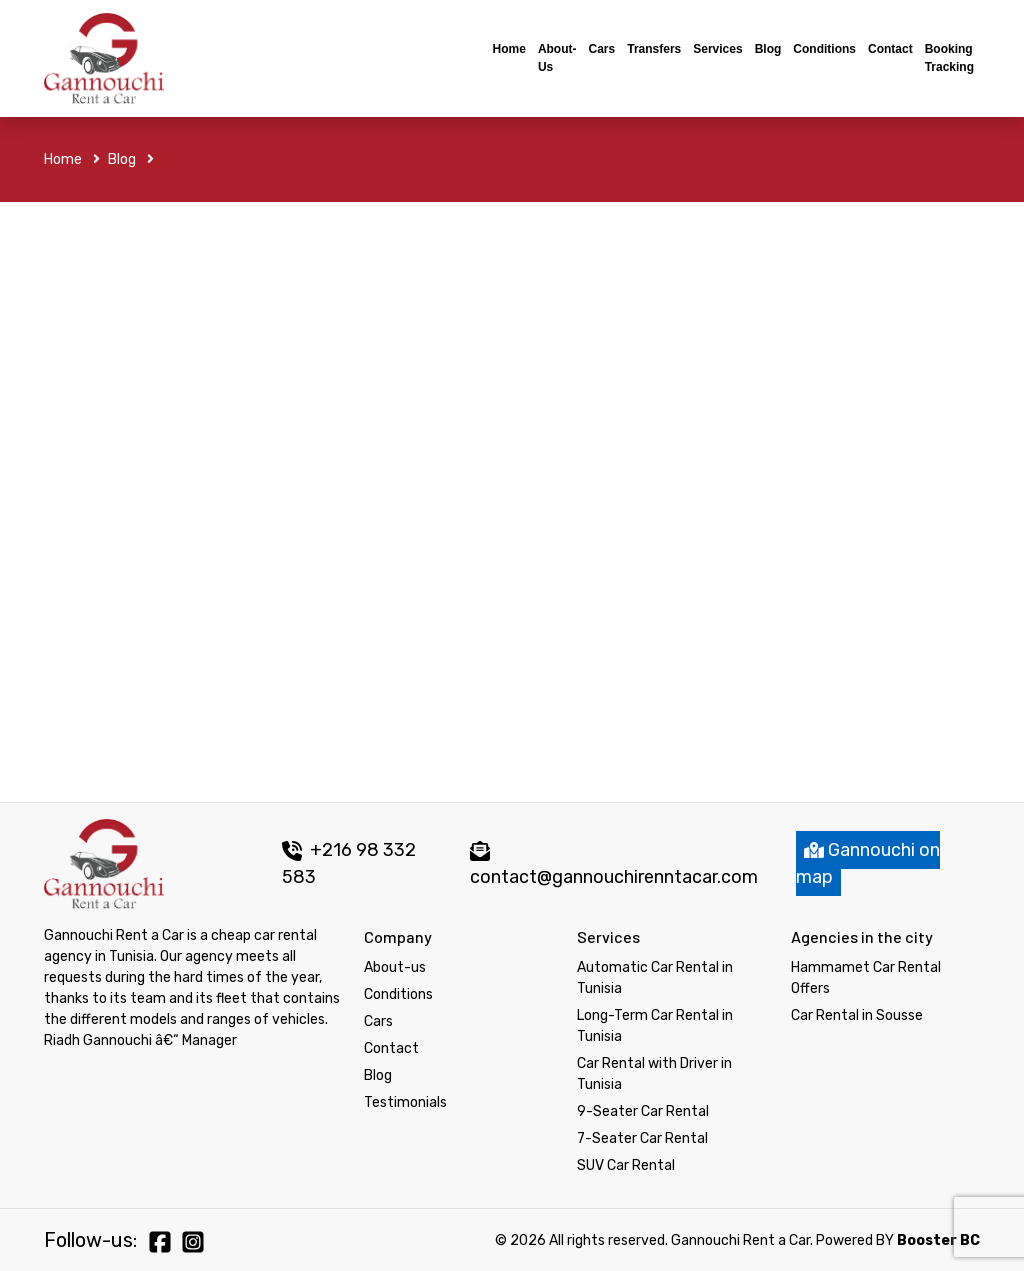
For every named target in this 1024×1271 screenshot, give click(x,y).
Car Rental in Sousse (857, 1015)
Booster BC (938, 1240)
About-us (557, 58)
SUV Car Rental (626, 1165)
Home (509, 49)
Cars (602, 49)
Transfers (654, 49)
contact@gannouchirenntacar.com (614, 877)
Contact (890, 49)
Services (717, 49)
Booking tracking (949, 58)
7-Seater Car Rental (642, 1138)
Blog (768, 49)
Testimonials (405, 1102)
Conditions (824, 49)
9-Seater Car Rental (643, 1111)
